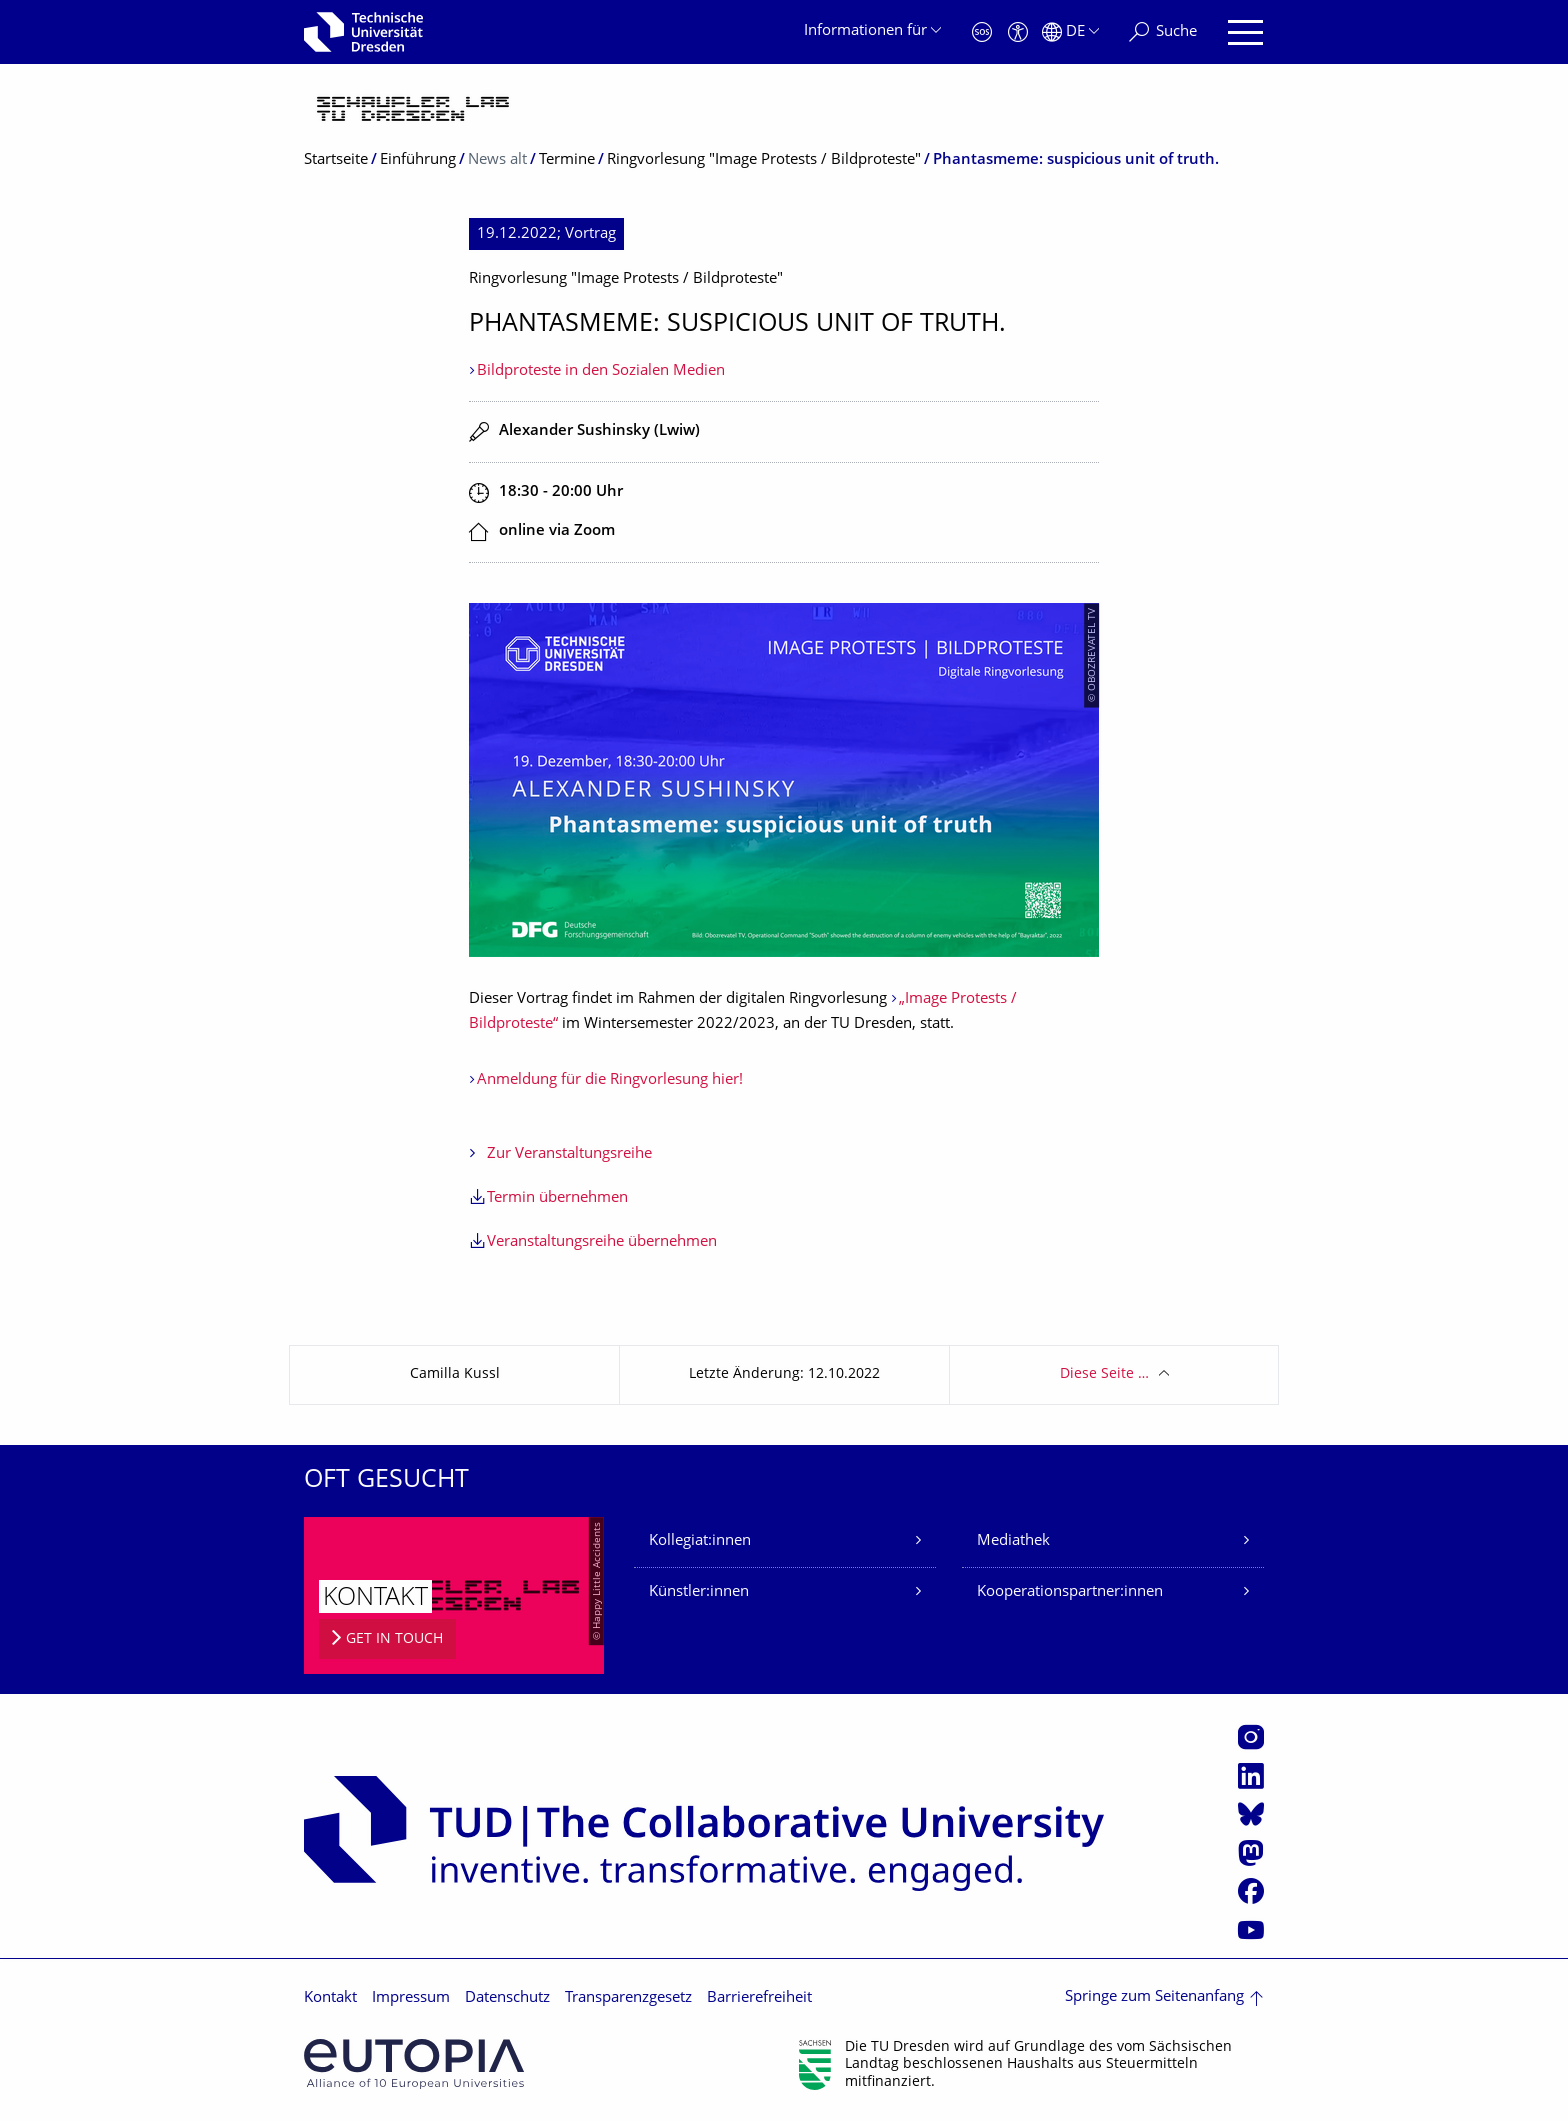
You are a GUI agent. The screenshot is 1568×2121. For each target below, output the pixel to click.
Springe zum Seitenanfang (1154, 1997)
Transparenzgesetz (628, 1998)
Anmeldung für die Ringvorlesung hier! (610, 1080)
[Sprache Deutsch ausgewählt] (1070, 32)
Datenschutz (507, 1998)
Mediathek (1013, 1541)
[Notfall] (982, 32)
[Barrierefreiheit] (1018, 32)
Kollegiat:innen (700, 1541)
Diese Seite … (1104, 1374)
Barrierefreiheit (759, 1998)
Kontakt (330, 1998)
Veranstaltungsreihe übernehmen (602, 1242)
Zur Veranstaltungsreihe (569, 1154)
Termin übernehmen (557, 1198)
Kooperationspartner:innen (1070, 1592)
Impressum (411, 1998)
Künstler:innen (699, 1592)
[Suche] (1163, 32)
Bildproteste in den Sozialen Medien (601, 371)
